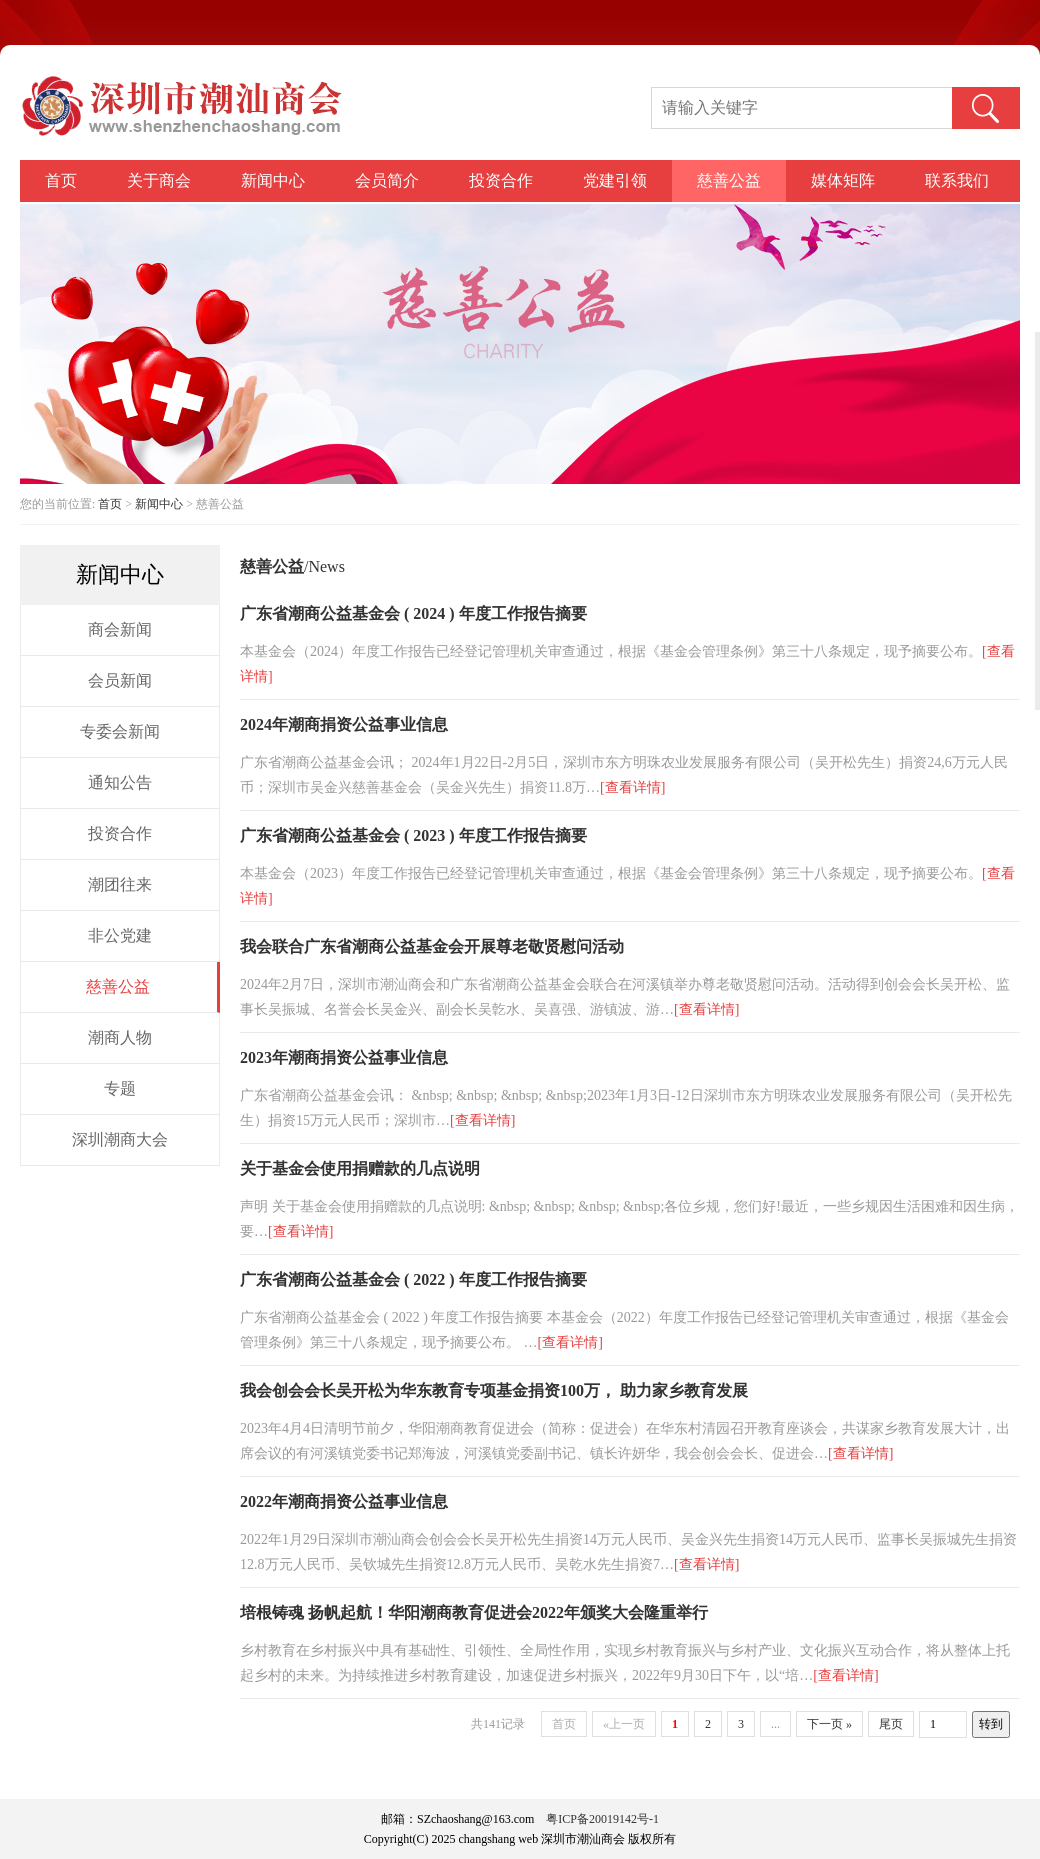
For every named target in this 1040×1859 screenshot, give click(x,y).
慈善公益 (729, 180)
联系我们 (957, 180)
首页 (61, 180)
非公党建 (120, 935)
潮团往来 (120, 884)
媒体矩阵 (843, 180)
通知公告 (120, 782)
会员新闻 (120, 680)
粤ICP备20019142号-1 (602, 1819)
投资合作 (501, 180)
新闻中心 (273, 180)
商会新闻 (120, 629)
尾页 (891, 1724)
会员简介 (387, 180)
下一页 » (829, 1724)
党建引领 (615, 180)
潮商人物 (120, 1037)
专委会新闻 (120, 731)
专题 (120, 1088)
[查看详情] (632, 787)
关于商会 (159, 180)
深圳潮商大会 (120, 1139)
